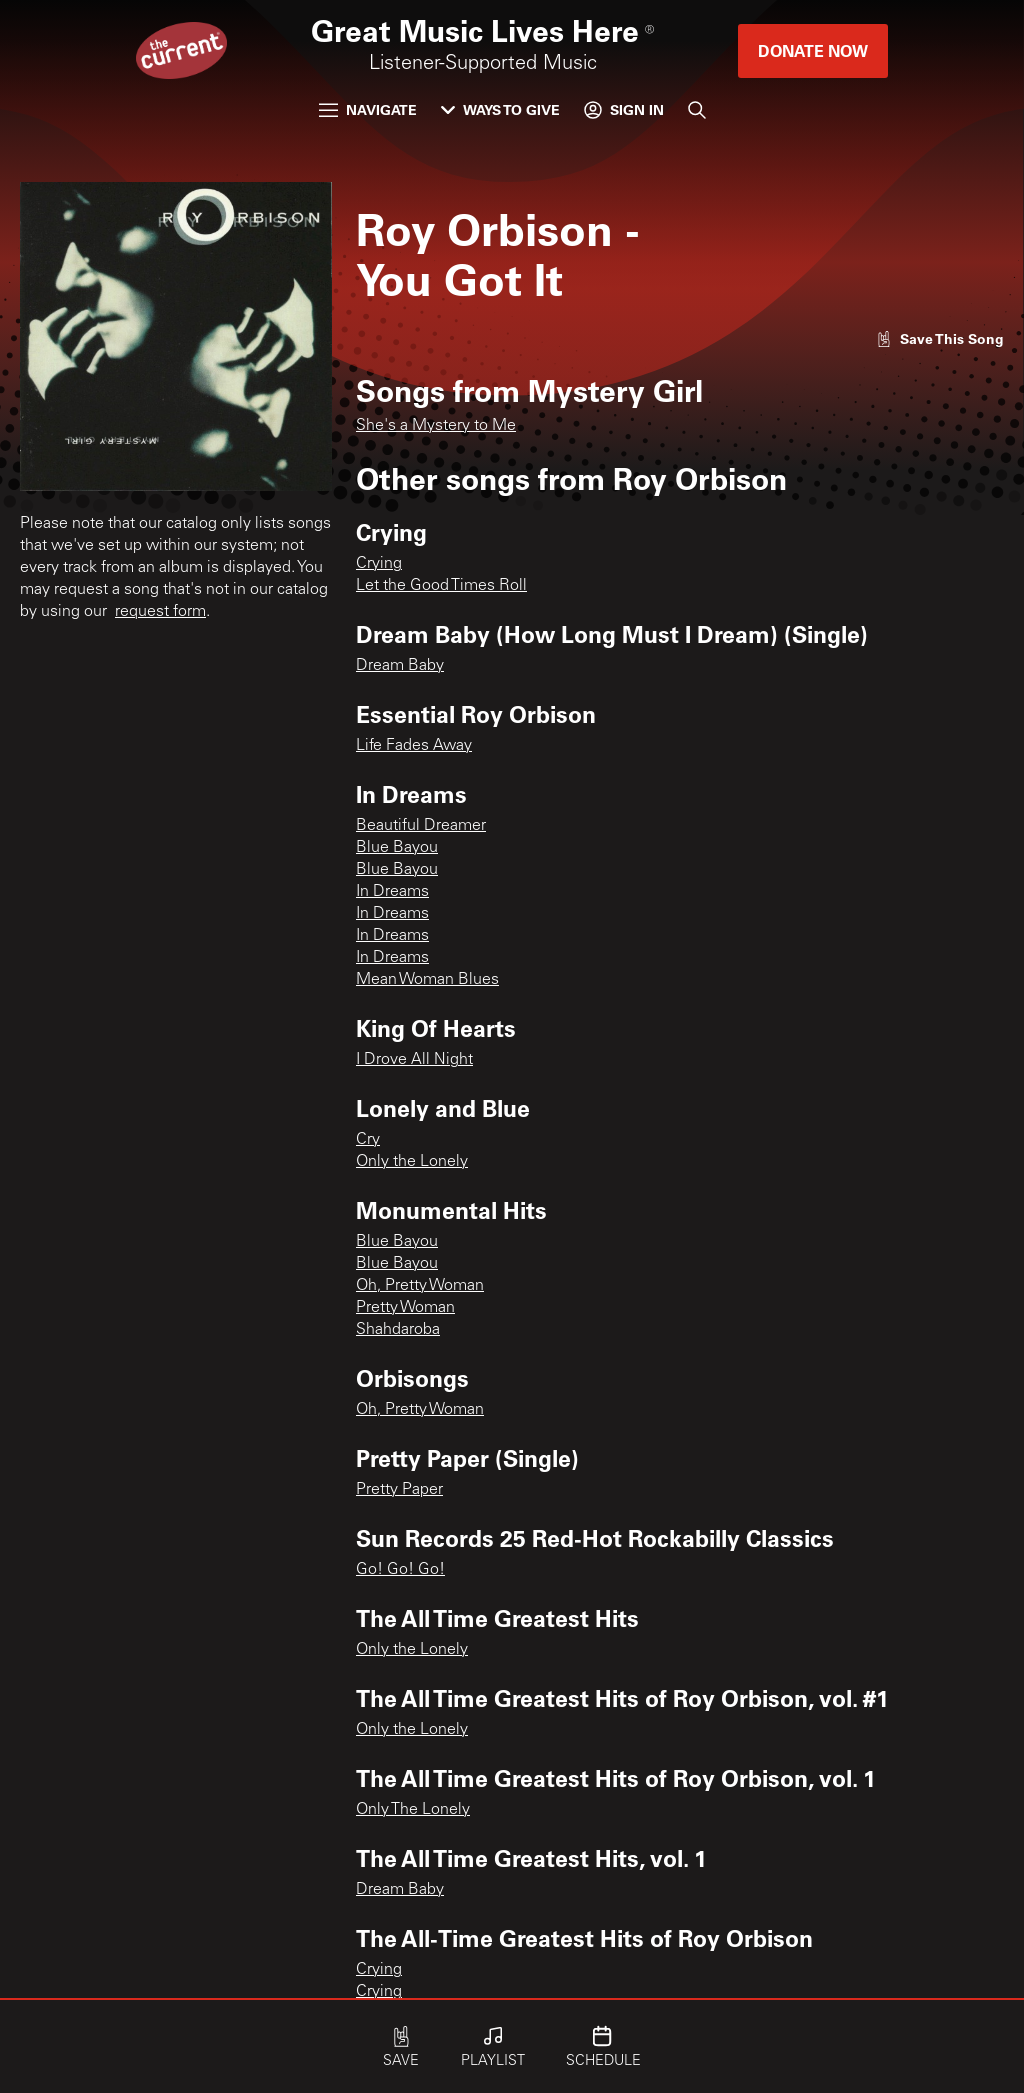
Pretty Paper (399, 1490)
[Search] (697, 110)
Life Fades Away (414, 746)
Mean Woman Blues (427, 980)
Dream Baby (400, 666)
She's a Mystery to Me (436, 426)
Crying (379, 564)
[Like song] (940, 338)
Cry (368, 1140)
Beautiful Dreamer (421, 826)
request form (160, 612)
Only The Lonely (413, 1810)
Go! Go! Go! (400, 1570)
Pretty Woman (405, 1308)
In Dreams (392, 892)
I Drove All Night (414, 1060)
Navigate (368, 109)
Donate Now (813, 50)
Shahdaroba (398, 1330)
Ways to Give (500, 109)
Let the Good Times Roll (441, 586)
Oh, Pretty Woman (420, 1286)
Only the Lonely (412, 1162)
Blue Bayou (397, 848)
